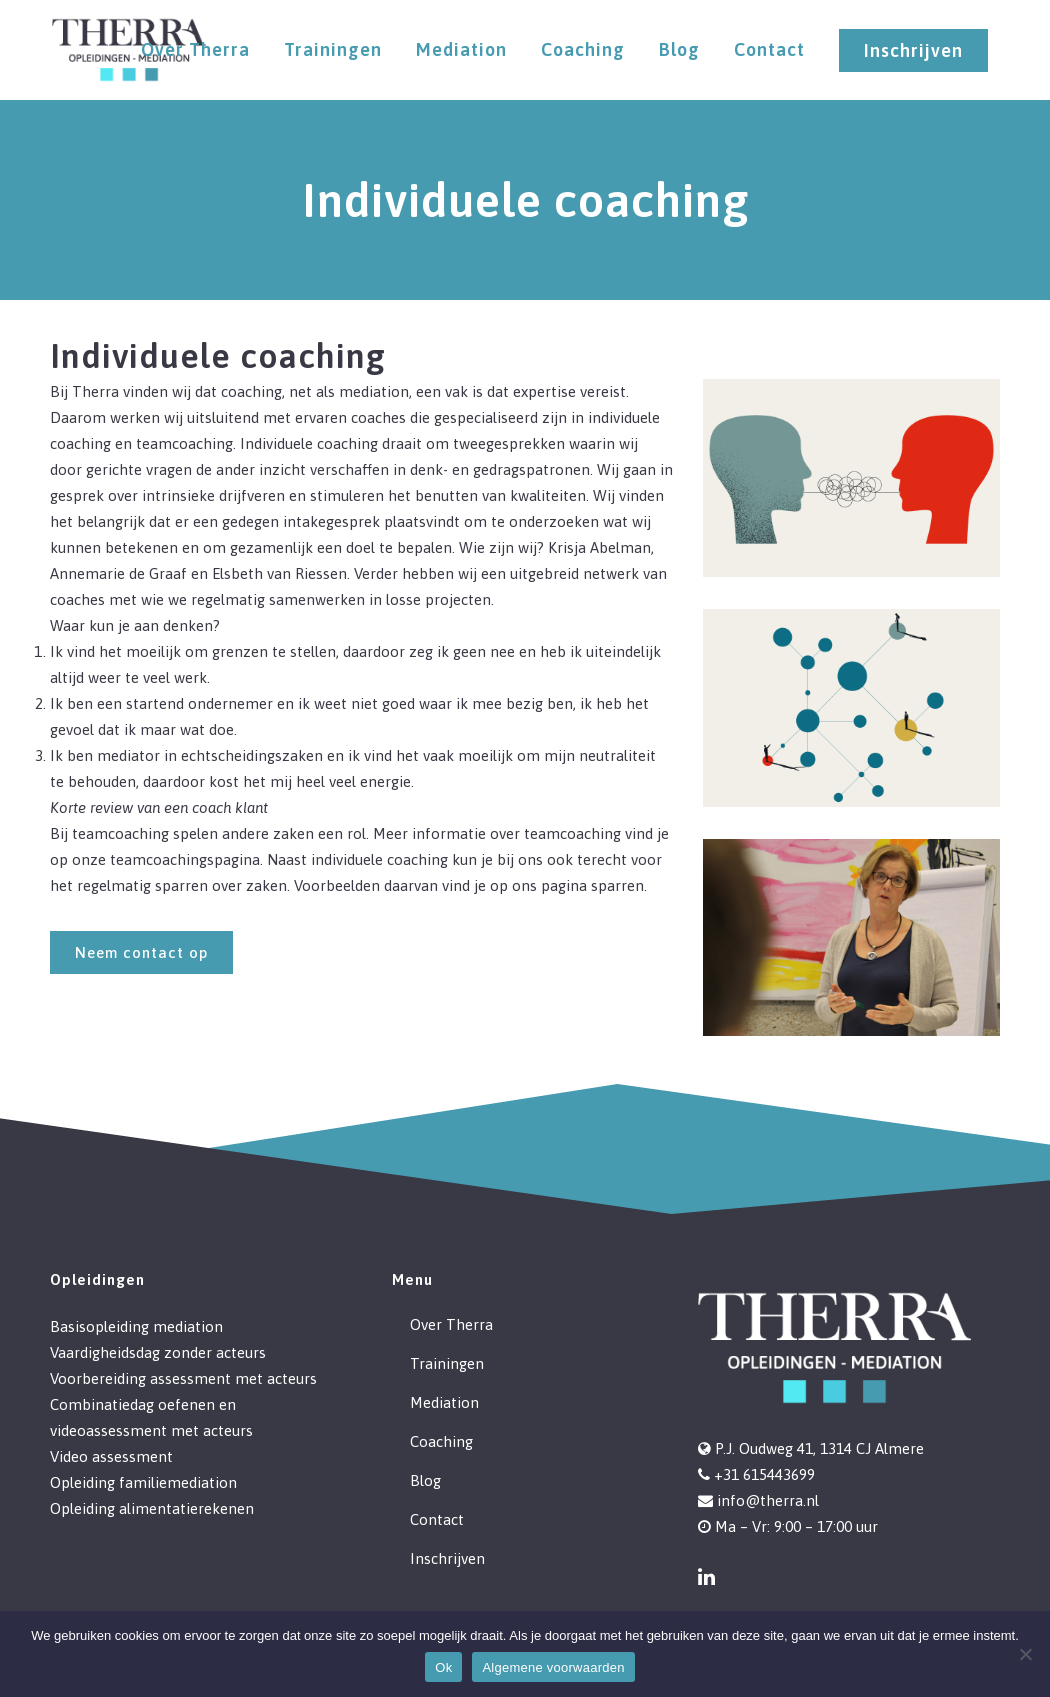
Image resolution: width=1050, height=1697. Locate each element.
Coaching (441, 1441)
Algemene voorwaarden (553, 1667)
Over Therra (451, 1324)
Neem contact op (141, 952)
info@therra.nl (768, 1500)
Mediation (444, 1402)
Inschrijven (913, 50)
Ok (443, 1667)
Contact (437, 1519)
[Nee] (1025, 1654)
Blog (425, 1480)
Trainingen (447, 1363)
